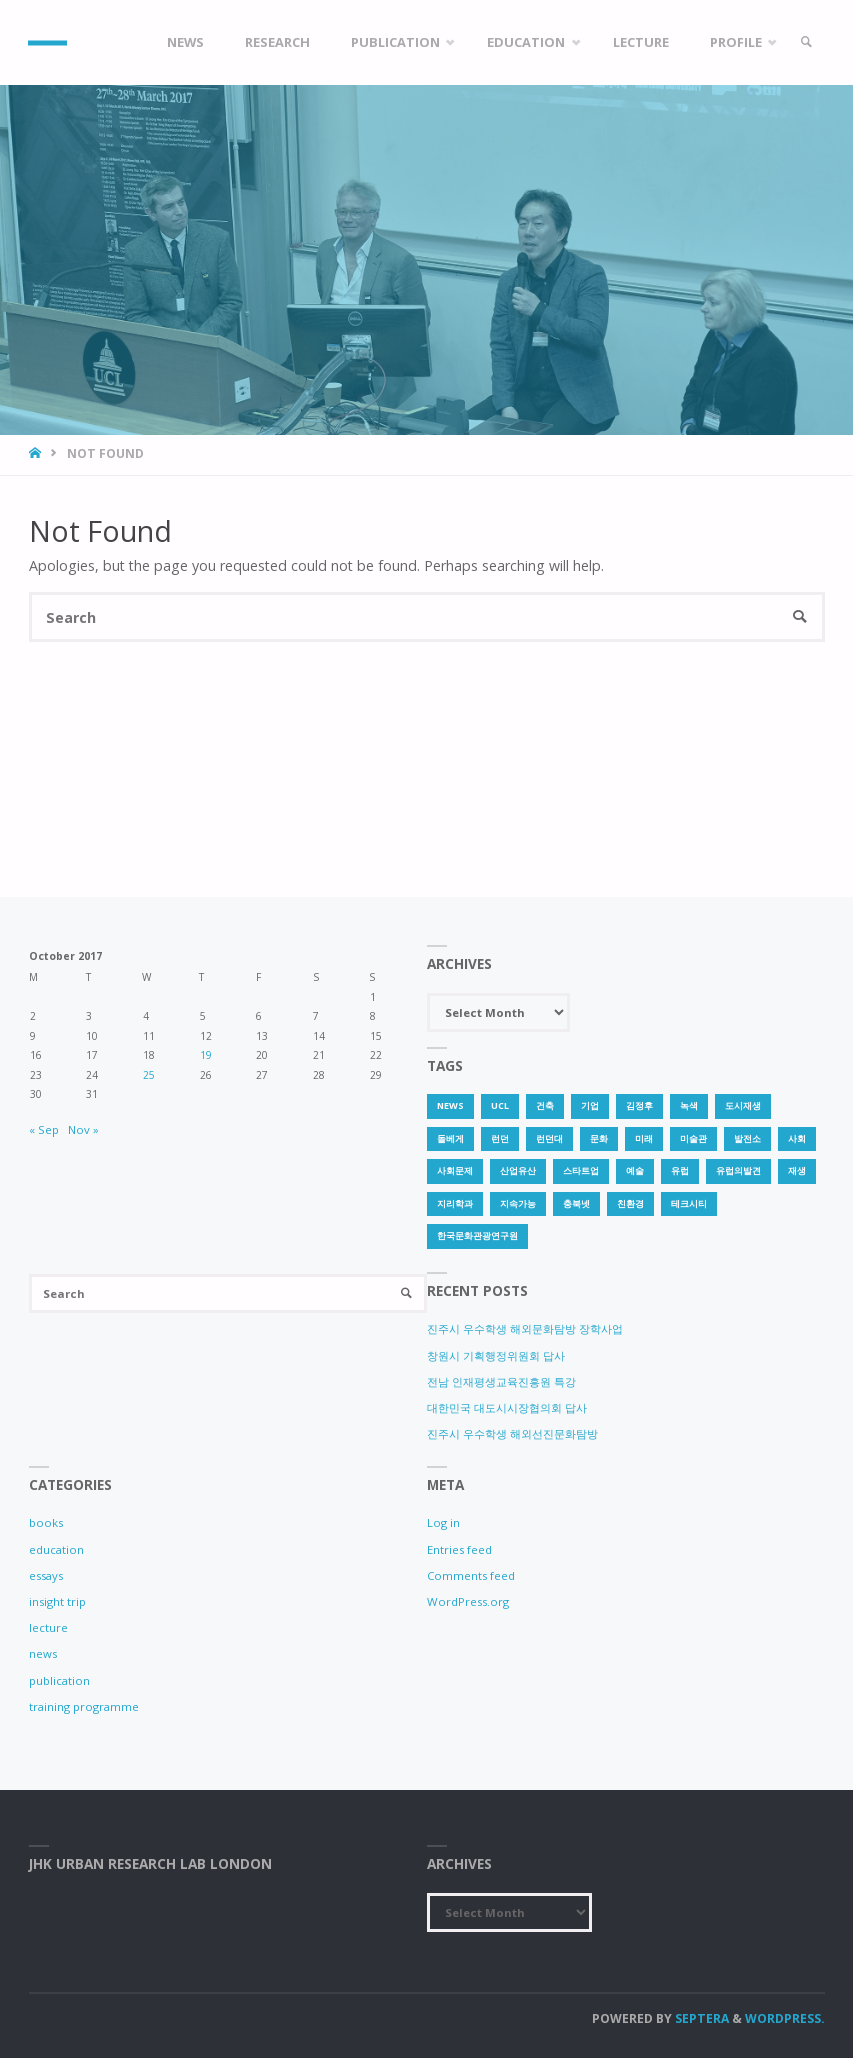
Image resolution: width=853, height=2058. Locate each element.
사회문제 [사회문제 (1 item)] (455, 1170)
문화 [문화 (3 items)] (599, 1138)
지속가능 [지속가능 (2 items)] (518, 1203)
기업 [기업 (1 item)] (590, 1105)
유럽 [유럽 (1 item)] (680, 1170)
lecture (48, 1627)
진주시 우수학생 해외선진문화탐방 (512, 1433)
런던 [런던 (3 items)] (500, 1138)
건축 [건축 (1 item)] (545, 1105)
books (46, 1522)
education (56, 1549)
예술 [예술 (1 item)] (635, 1170)
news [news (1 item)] (450, 1105)
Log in (443, 1522)
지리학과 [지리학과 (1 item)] (455, 1203)
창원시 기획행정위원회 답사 (496, 1355)
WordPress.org (468, 1601)
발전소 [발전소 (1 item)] (747, 1138)
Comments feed (471, 1575)
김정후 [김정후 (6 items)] (639, 1105)
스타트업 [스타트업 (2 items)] (581, 1170)
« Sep (44, 1129)
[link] (806, 42)
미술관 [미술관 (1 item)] (693, 1138)
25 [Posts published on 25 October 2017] (149, 1075)
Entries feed (459, 1549)
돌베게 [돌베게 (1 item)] (450, 1138)
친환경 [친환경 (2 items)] (630, 1203)
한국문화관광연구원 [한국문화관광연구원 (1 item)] (477, 1235)
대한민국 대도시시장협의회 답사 (507, 1407)
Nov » (83, 1129)
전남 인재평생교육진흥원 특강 (501, 1381)
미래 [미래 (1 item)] (644, 1138)
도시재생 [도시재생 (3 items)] (743, 1105)
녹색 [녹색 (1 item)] (689, 1105)
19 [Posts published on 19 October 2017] (206, 1055)
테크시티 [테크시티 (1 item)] (689, 1203)
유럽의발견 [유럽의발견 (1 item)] (738, 1170)
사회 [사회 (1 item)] (797, 1138)
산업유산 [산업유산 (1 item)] (518, 1170)
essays (46, 1575)
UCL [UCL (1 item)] (500, 1105)
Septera (700, 2018)
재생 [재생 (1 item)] (797, 1170)
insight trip (57, 1601)
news (43, 1653)
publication (59, 1680)
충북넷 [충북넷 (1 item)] (576, 1203)
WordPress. (785, 2018)
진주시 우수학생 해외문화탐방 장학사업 (525, 1328)
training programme (84, 1706)
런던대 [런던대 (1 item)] (549, 1138)
